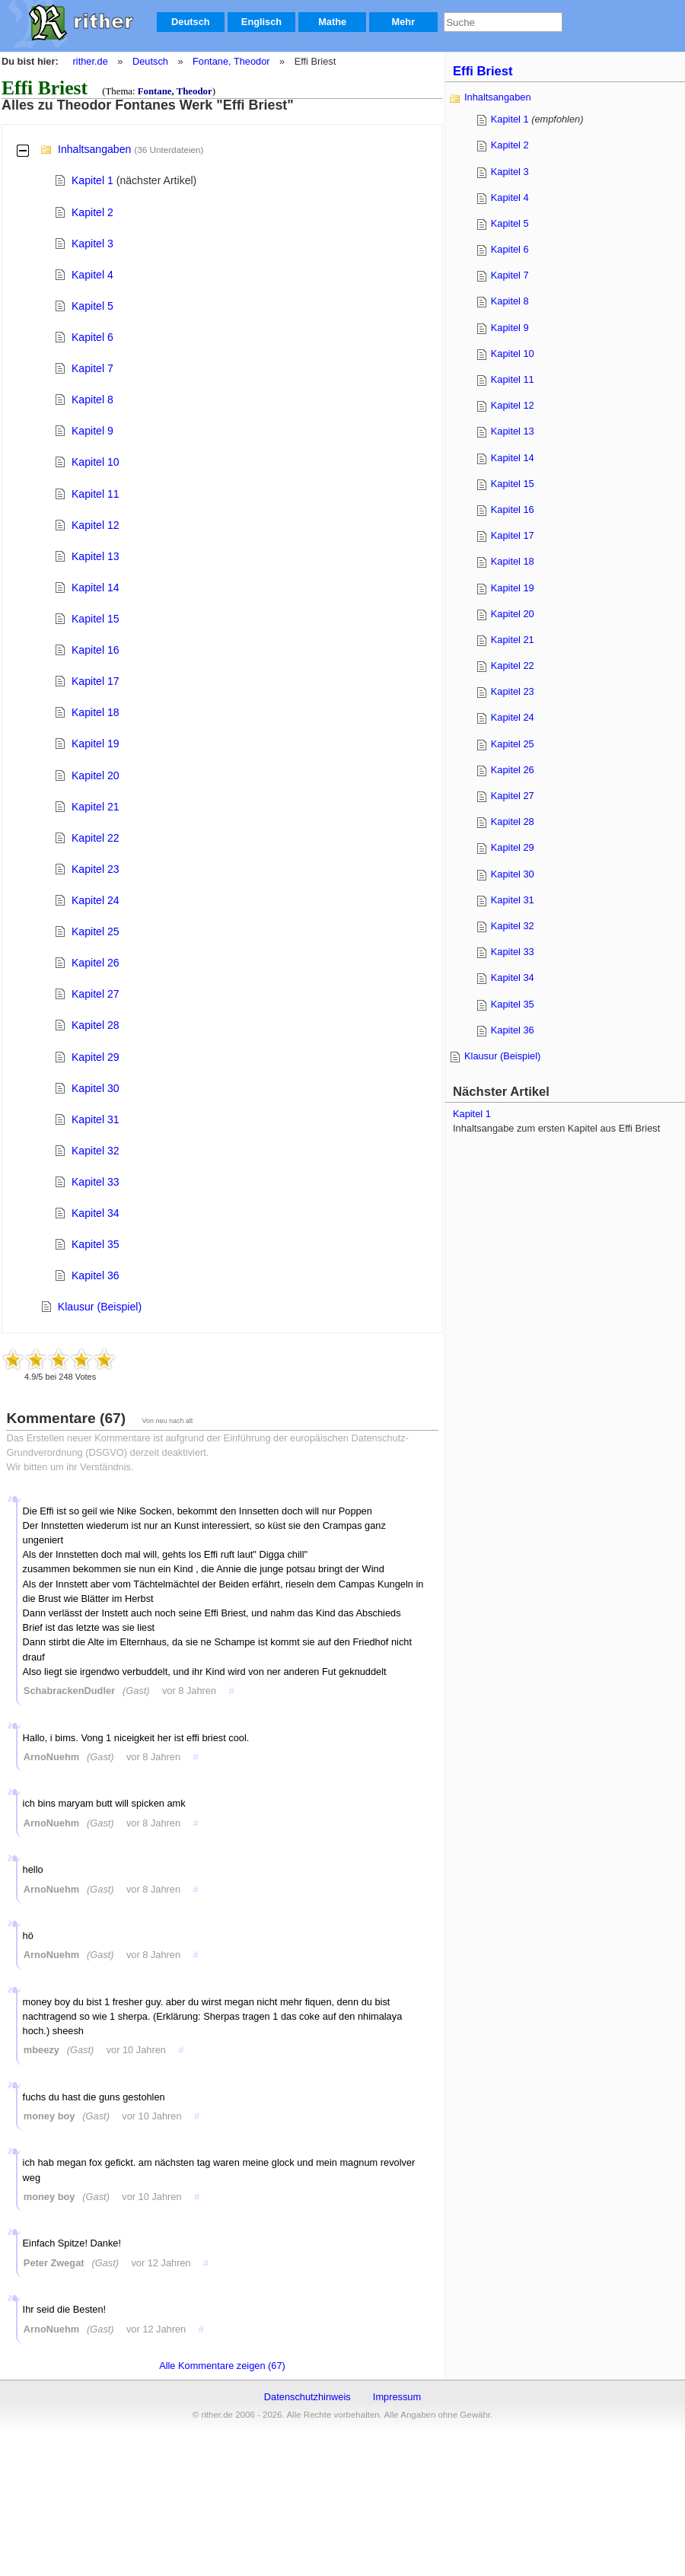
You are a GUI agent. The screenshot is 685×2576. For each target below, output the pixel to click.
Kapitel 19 (95, 743)
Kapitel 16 (95, 650)
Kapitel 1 (92, 180)
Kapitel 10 (95, 462)
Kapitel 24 (95, 900)
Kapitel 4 (92, 275)
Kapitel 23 (95, 869)
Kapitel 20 (95, 775)
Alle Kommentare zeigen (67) (222, 2365)
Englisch (261, 21)
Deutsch (190, 21)
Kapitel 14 (95, 587)
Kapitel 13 (95, 556)
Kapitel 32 (95, 1151)
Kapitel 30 (95, 1088)
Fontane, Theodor (231, 61)
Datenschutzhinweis (307, 2396)
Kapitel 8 (92, 399)
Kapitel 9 (92, 431)
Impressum (397, 2396)
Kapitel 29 (95, 1057)
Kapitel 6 (92, 337)
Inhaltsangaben (94, 149)
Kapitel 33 (95, 1182)
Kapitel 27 (95, 994)
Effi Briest (483, 71)
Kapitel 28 (95, 1025)
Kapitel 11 (95, 494)
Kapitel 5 (92, 306)
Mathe (332, 21)
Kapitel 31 (95, 1119)
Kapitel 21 (95, 807)
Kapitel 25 (95, 931)
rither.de (90, 61)
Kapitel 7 (92, 368)
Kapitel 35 (95, 1244)
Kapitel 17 (95, 681)
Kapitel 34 (95, 1213)
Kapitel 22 (95, 838)
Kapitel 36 (95, 1275)
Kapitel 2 (92, 212)
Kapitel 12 (95, 525)
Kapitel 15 (95, 619)
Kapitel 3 (92, 243)
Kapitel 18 (95, 712)
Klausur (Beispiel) (100, 1307)
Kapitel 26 (95, 963)
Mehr (404, 21)
